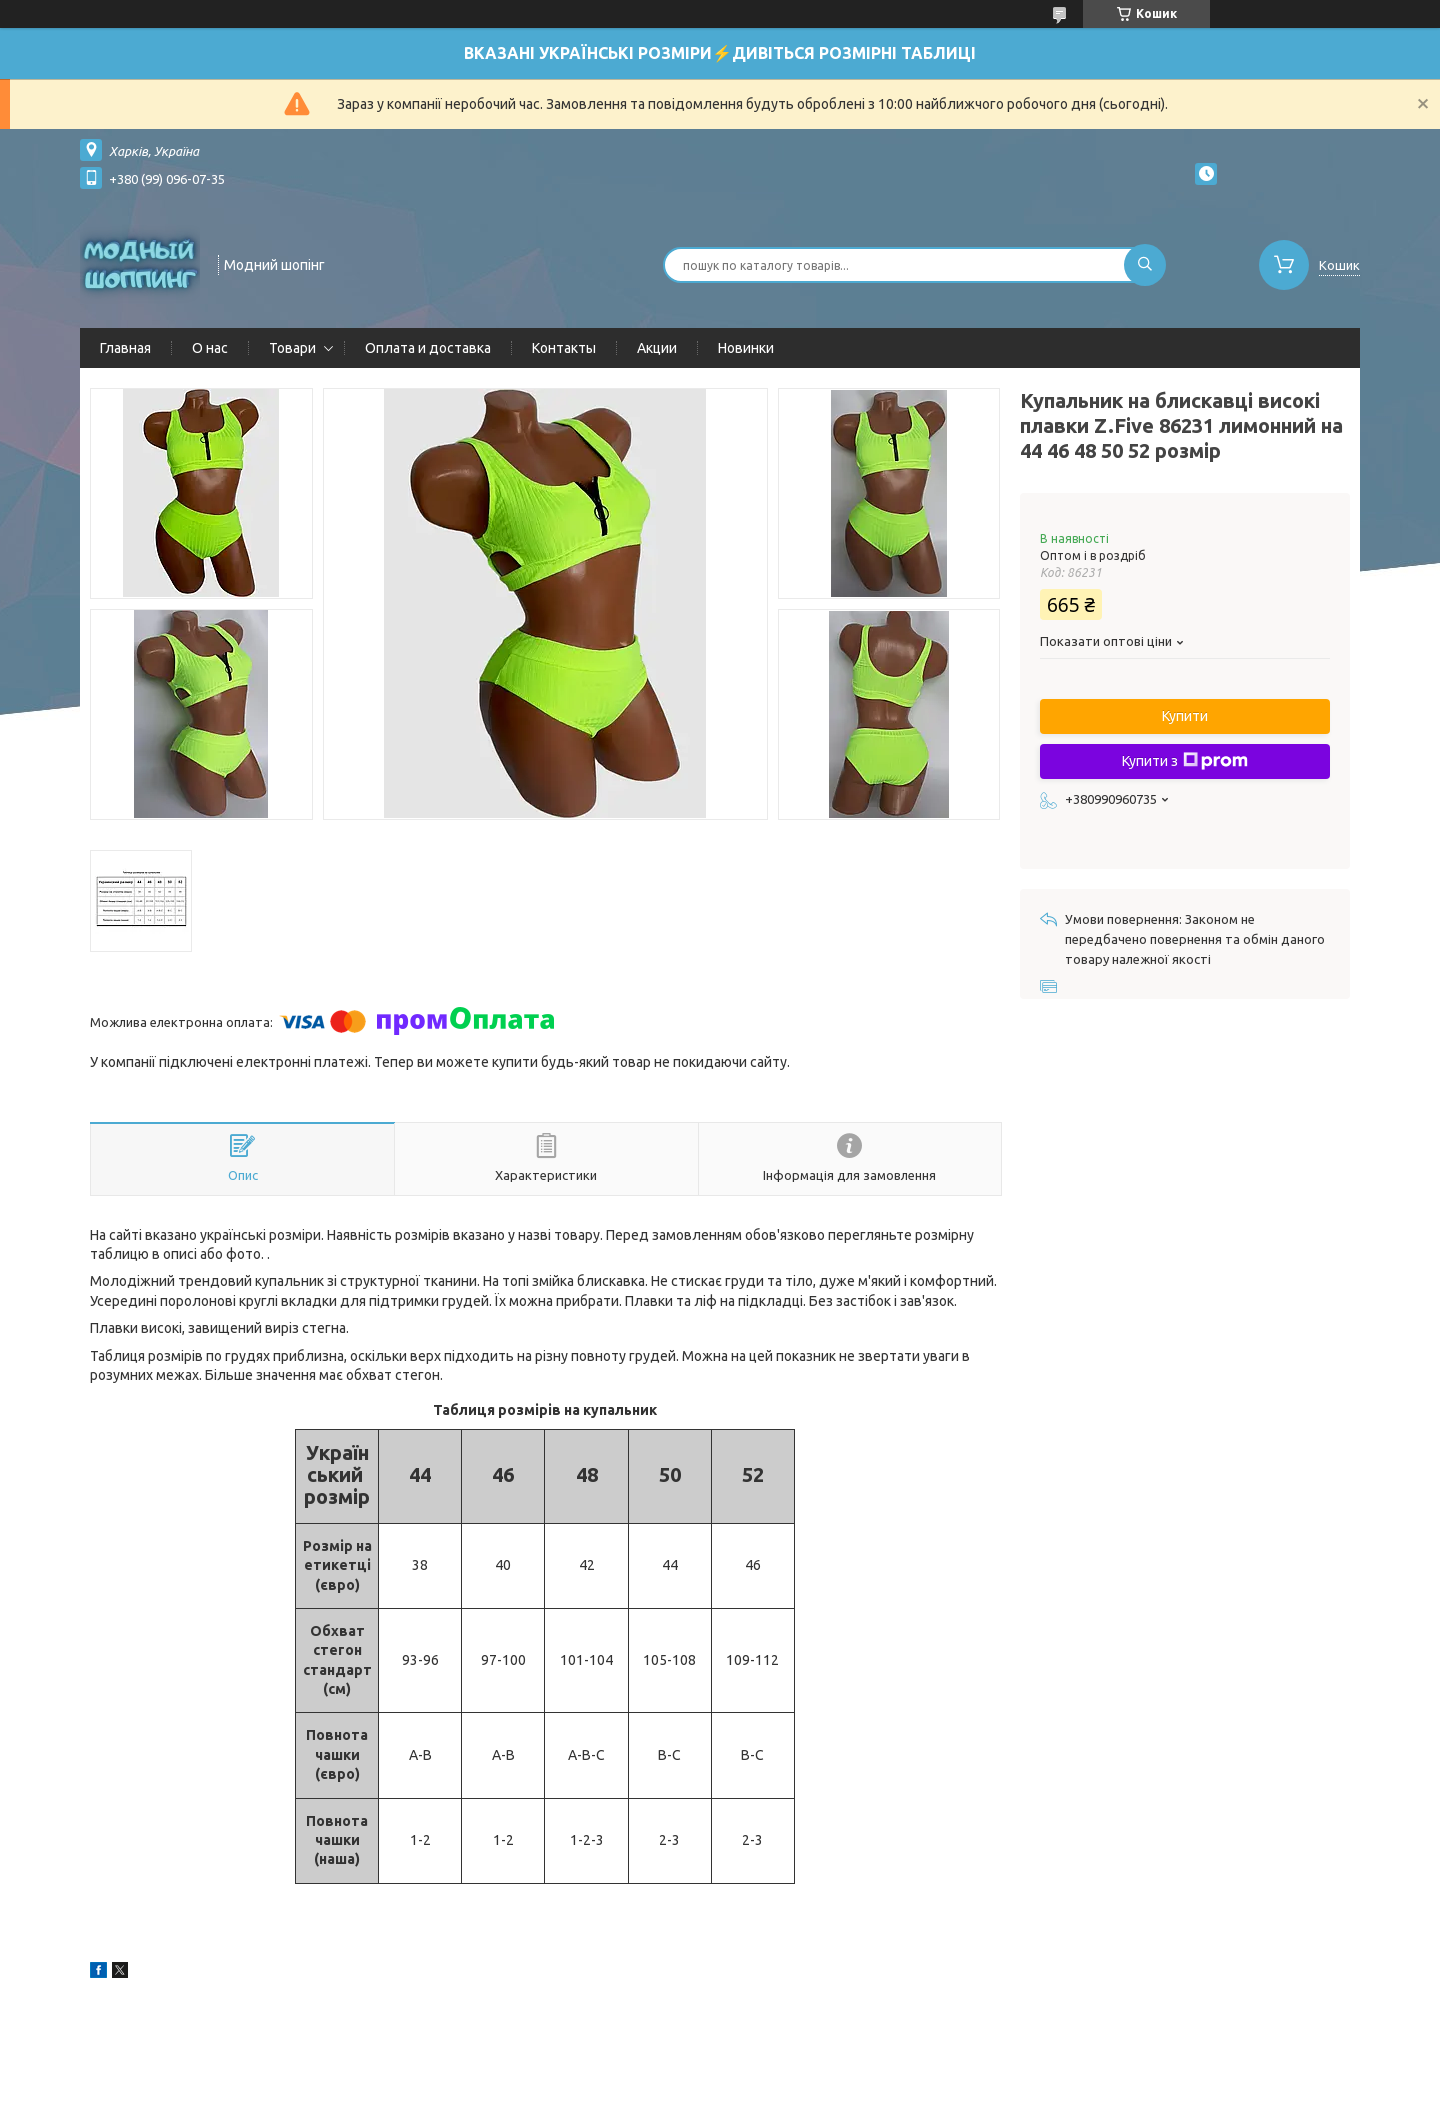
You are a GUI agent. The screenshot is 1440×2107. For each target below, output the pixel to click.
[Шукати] (1145, 265)
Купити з (1185, 761)
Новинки (746, 348)
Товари (292, 348)
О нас (210, 348)
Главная (125, 348)
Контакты (564, 348)
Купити (1185, 716)
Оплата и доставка (428, 348)
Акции (657, 348)
